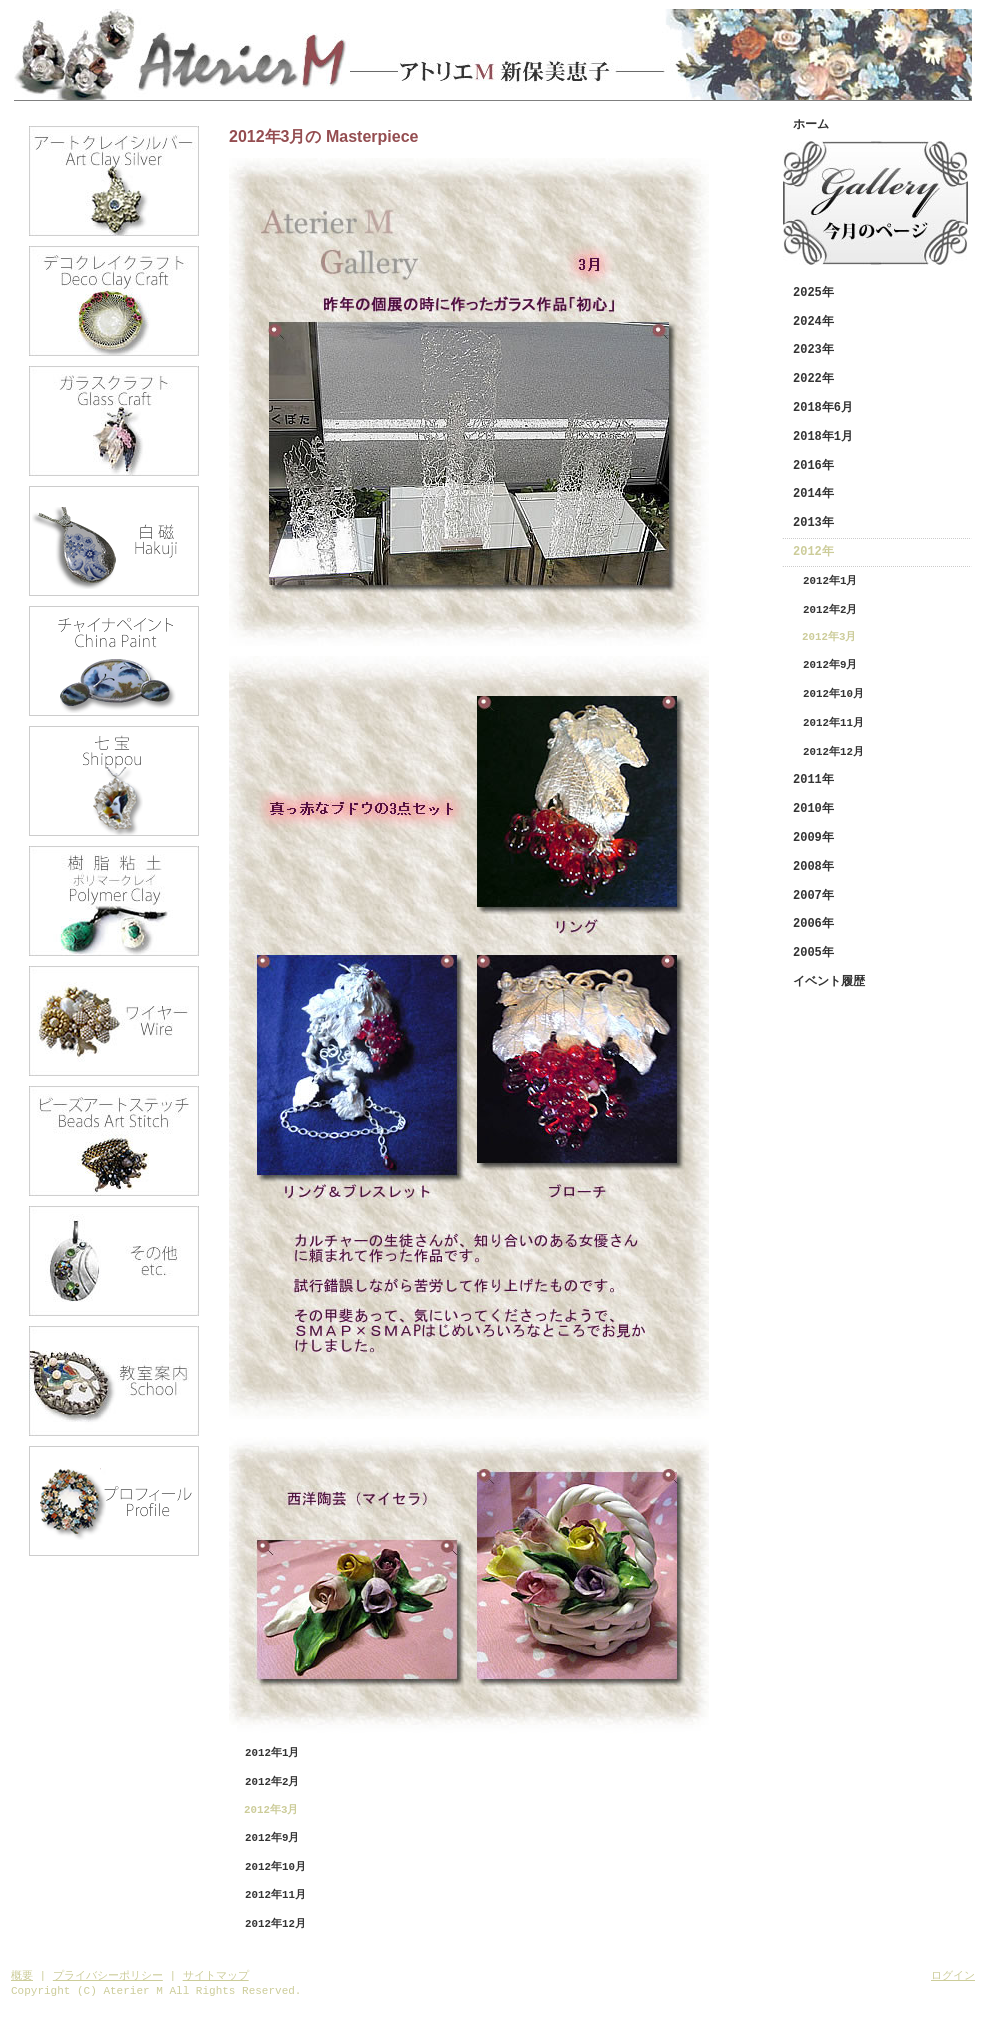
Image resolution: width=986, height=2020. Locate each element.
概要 (22, 1976)
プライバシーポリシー (108, 1976)
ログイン (953, 1976)
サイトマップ (216, 1976)
